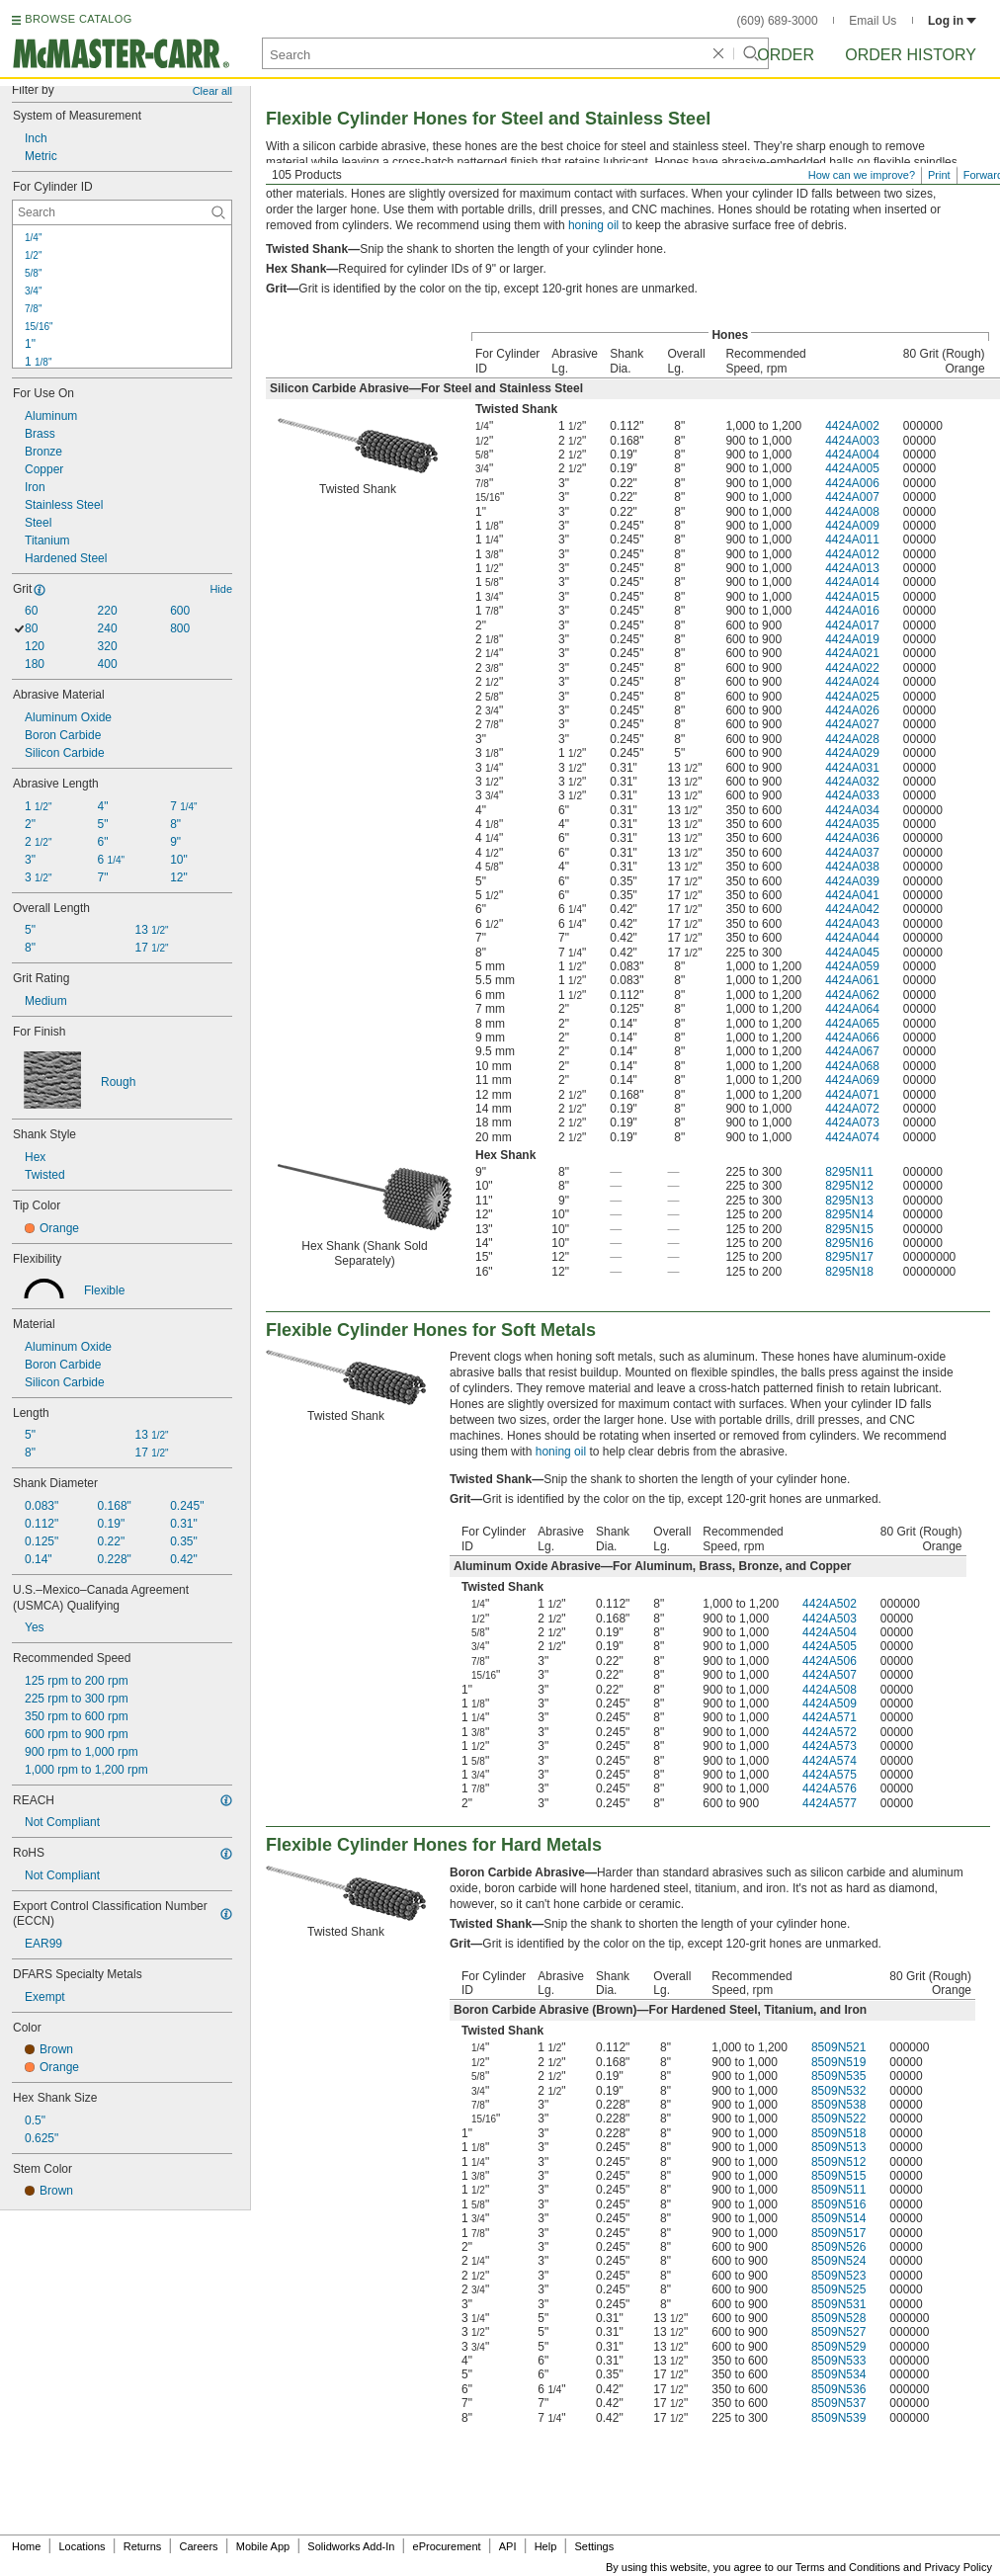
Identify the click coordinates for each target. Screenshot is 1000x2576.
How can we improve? (861, 175)
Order (785, 54)
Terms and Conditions (847, 2567)
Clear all (212, 91)
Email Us (872, 21)
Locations (82, 2546)
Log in (952, 21)
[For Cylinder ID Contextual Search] (122, 212)
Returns (143, 2546)
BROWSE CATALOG (78, 19)
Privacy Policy (958, 2567)
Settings (594, 2546)
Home (26, 2546)
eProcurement (447, 2546)
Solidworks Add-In (350, 2546)
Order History (910, 54)
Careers (198, 2546)
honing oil (593, 225)
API (508, 2546)
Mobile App (263, 2546)
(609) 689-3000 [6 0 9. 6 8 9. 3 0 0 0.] (777, 21)
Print (939, 175)
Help (546, 2546)
